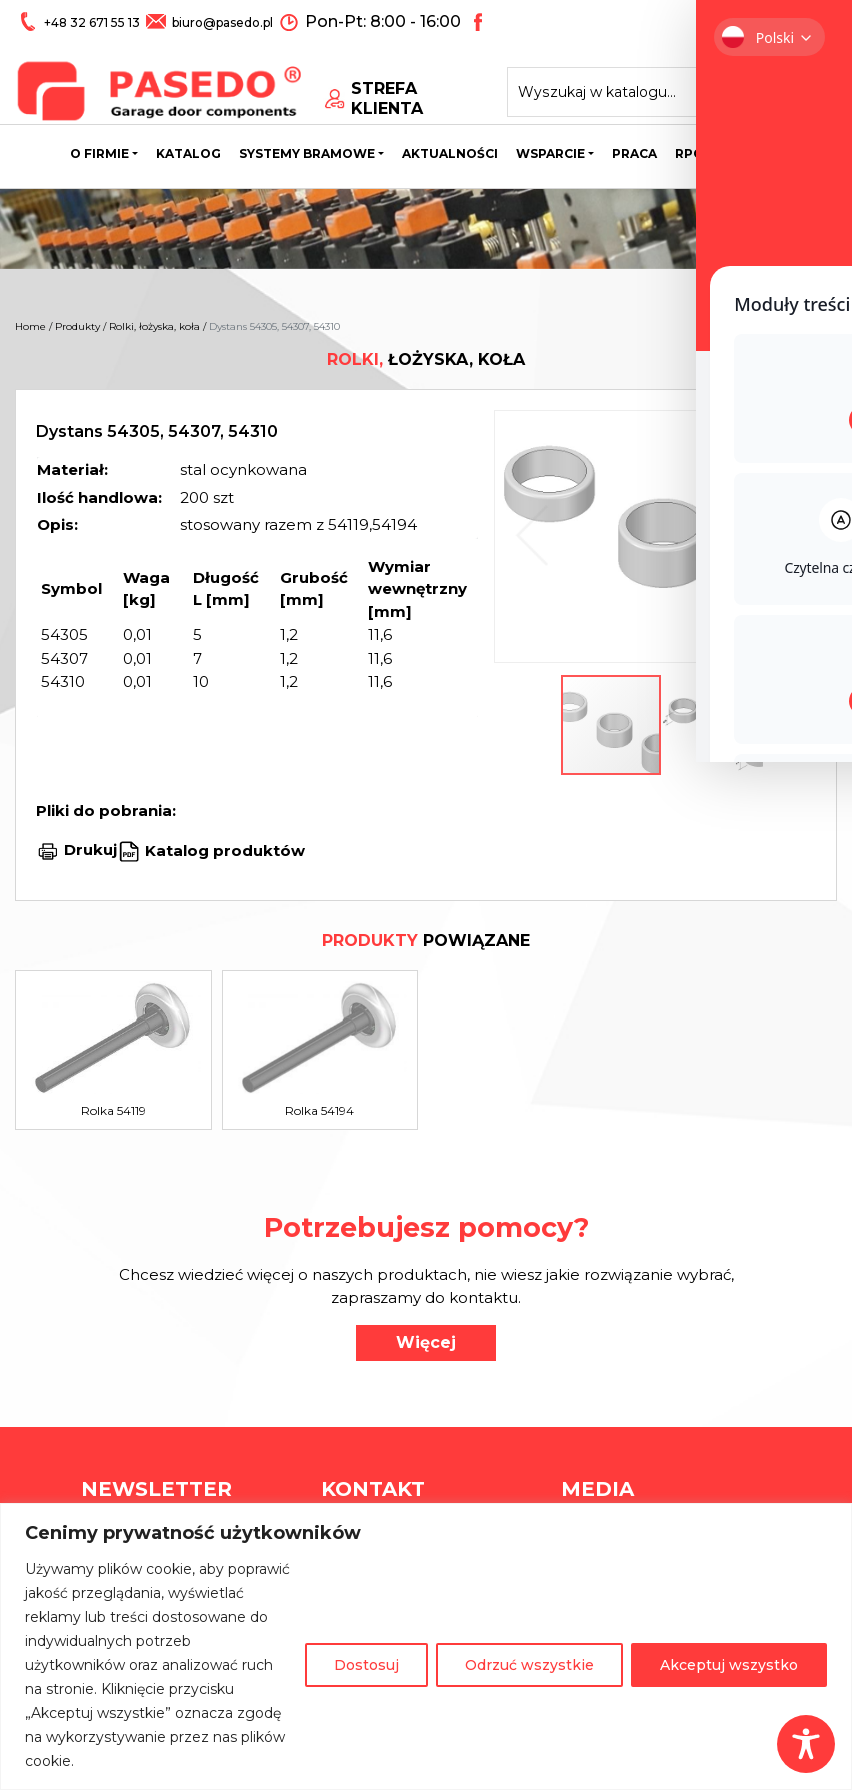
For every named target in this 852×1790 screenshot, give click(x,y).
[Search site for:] (644, 86)
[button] (788, 536)
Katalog (188, 154)
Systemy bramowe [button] (307, 154)
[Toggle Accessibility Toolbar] (806, 1744)
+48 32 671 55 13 (92, 21)
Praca (634, 154)
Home (30, 326)
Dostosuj (366, 1665)
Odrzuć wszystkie (529, 1665)
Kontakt (788, 154)
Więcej (426, 1342)
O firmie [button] (99, 154)
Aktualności (450, 154)
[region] (426, 1646)
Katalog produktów (223, 849)
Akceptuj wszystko (729, 1665)
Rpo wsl (706, 154)
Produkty (77, 326)
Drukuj (90, 849)
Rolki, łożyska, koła (154, 326)
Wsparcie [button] (550, 154)
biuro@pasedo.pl (220, 21)
